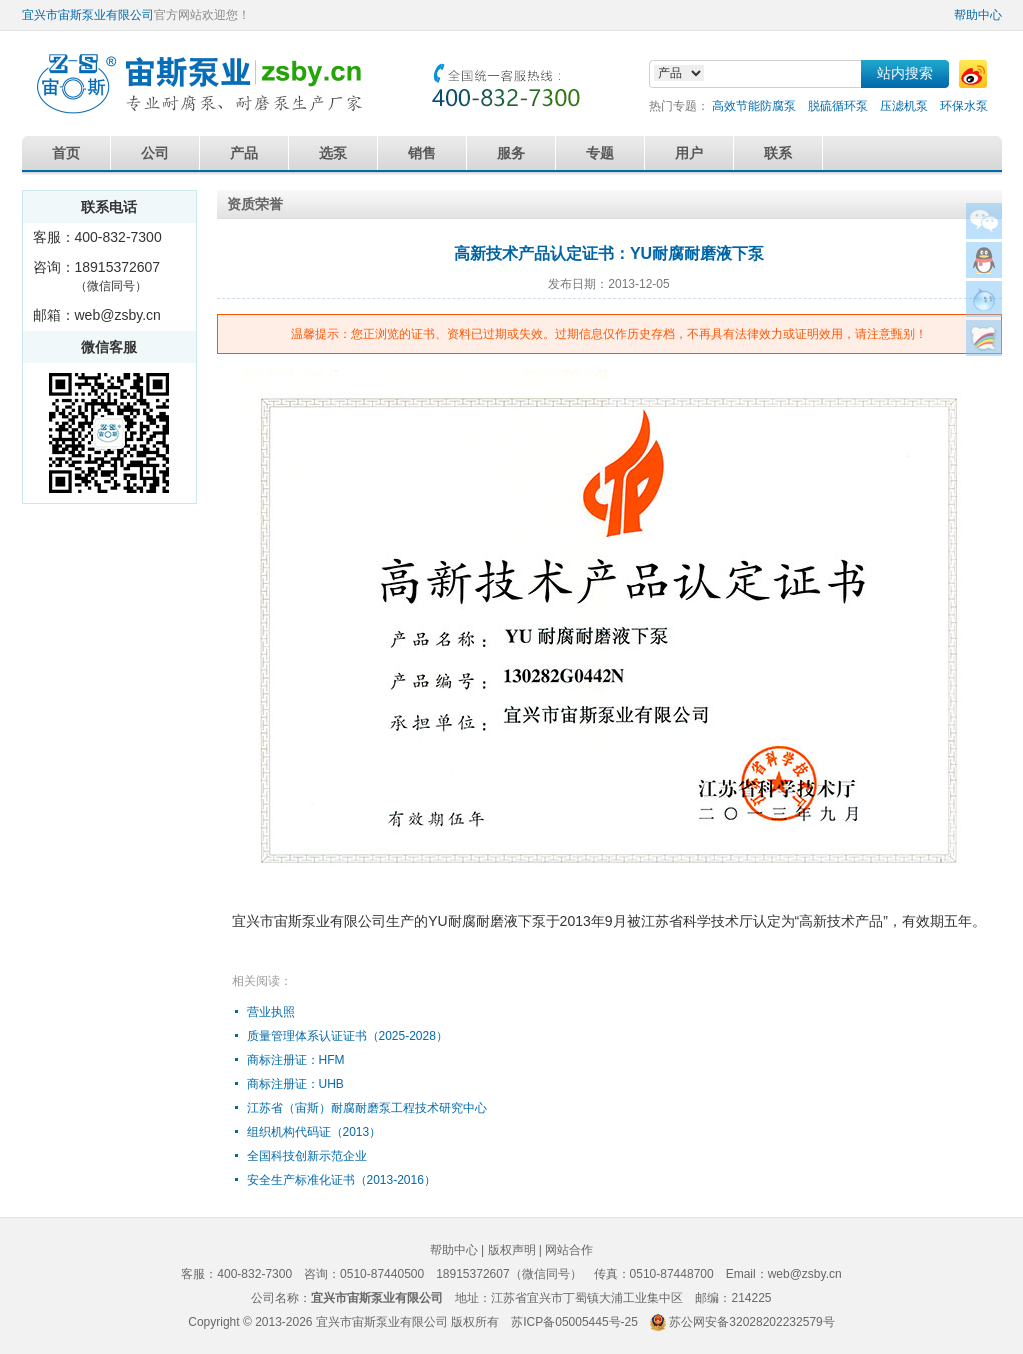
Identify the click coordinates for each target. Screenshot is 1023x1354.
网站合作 (569, 1250)
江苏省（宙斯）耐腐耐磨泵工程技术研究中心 (367, 1108)
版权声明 (512, 1250)
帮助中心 (978, 15)
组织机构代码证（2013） (314, 1132)
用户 (689, 153)
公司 (155, 153)
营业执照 (271, 1012)
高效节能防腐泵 (754, 106)
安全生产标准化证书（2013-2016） (341, 1180)
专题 (600, 153)
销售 (422, 153)
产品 (244, 153)
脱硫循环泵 (838, 106)
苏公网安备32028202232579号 (751, 1322)
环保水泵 (964, 106)
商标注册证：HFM (296, 1060)
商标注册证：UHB (295, 1084)
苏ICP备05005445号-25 (574, 1322)
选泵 (333, 153)
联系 (778, 153)
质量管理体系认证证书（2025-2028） (347, 1036)
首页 (66, 153)
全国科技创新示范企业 (307, 1156)
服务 (511, 153)
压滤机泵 (904, 106)
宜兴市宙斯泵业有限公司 (88, 15)
